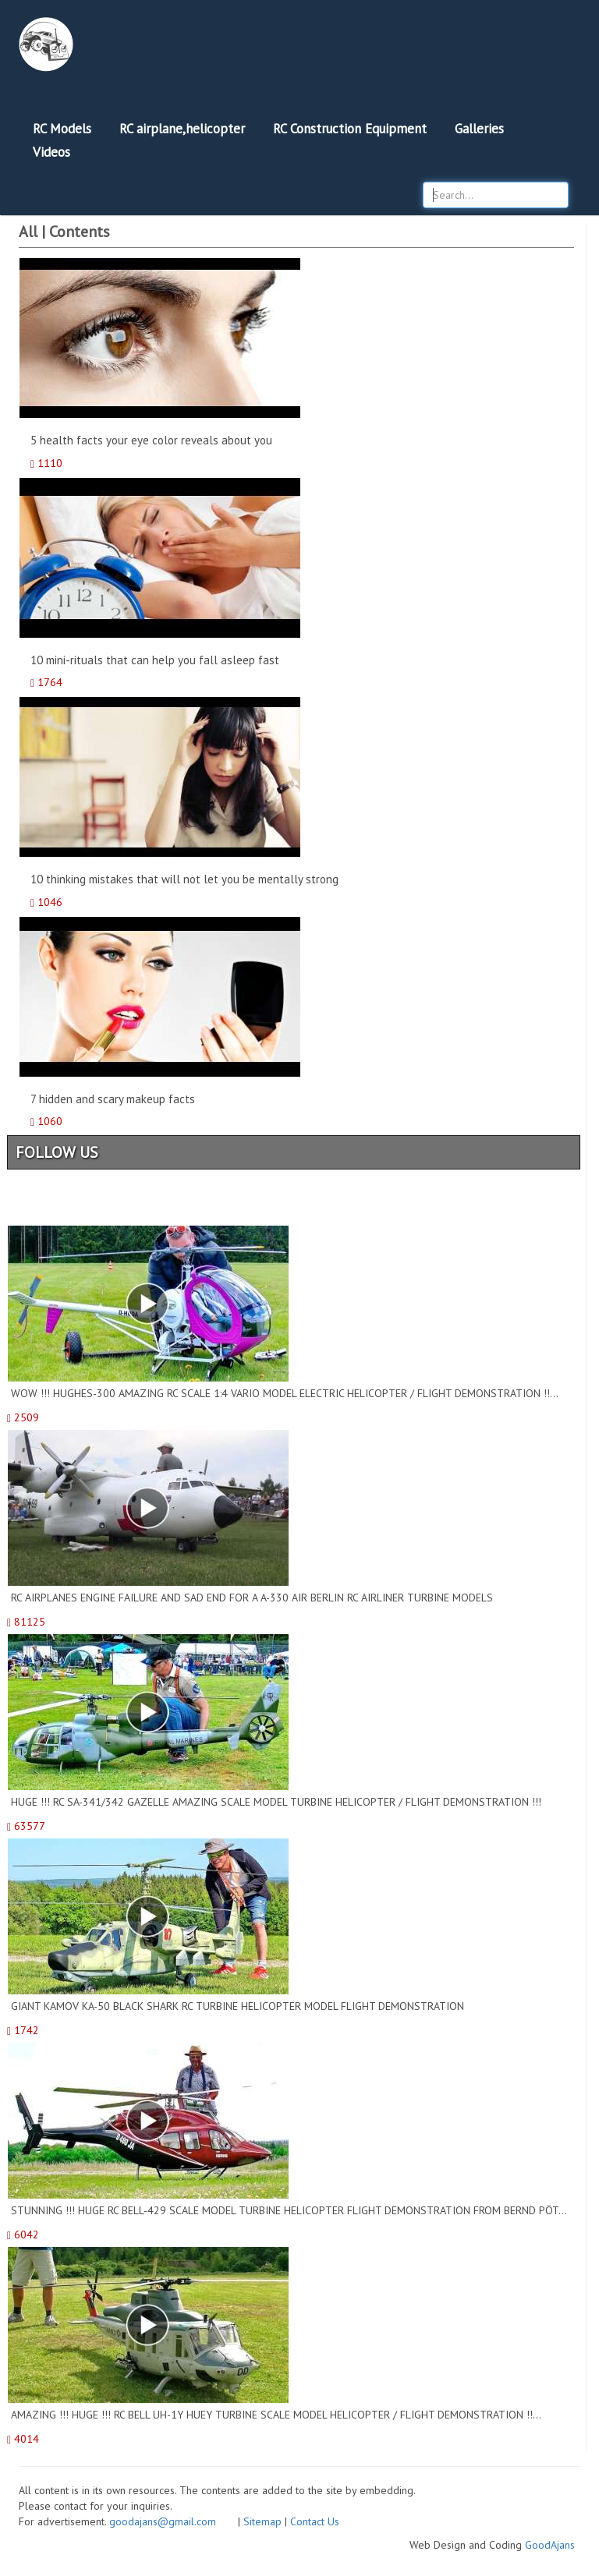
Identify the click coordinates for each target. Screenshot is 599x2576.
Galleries (479, 128)
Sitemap (262, 2521)
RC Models (62, 128)
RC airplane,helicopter (182, 128)
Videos (51, 152)
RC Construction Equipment (350, 128)
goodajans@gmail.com (172, 2521)
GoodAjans (550, 2545)
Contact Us (314, 2521)
